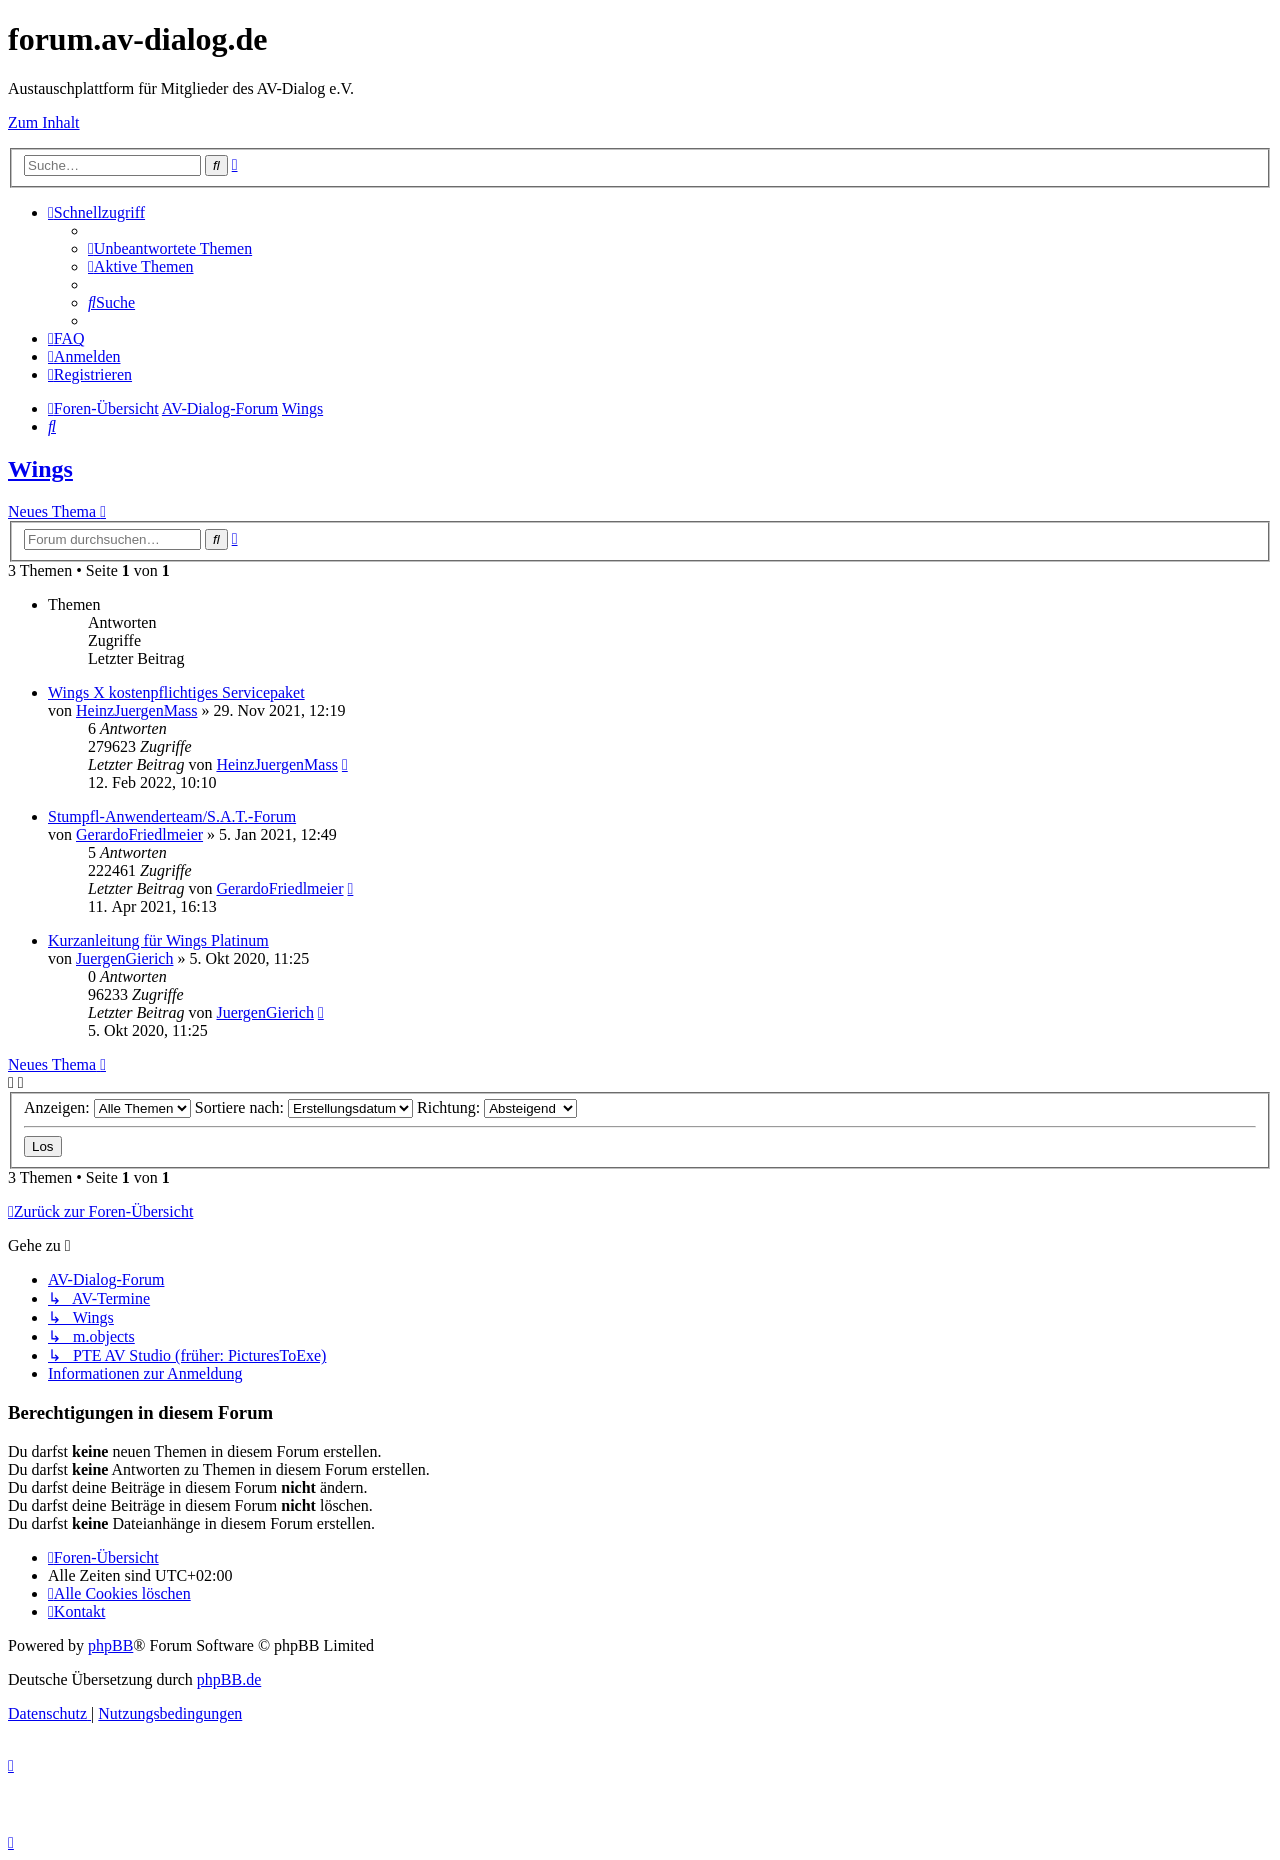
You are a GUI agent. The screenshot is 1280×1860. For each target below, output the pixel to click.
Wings (40, 469)
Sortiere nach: (304, 1107)
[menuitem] (170, 248)
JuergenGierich (124, 958)
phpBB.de (229, 1679)
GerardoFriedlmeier (139, 834)
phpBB (110, 1645)
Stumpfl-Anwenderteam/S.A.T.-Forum (172, 816)
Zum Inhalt (44, 122)
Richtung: (497, 1107)
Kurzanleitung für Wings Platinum (158, 940)
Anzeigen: (107, 1107)
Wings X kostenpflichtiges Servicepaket (176, 692)
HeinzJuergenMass (136, 710)
